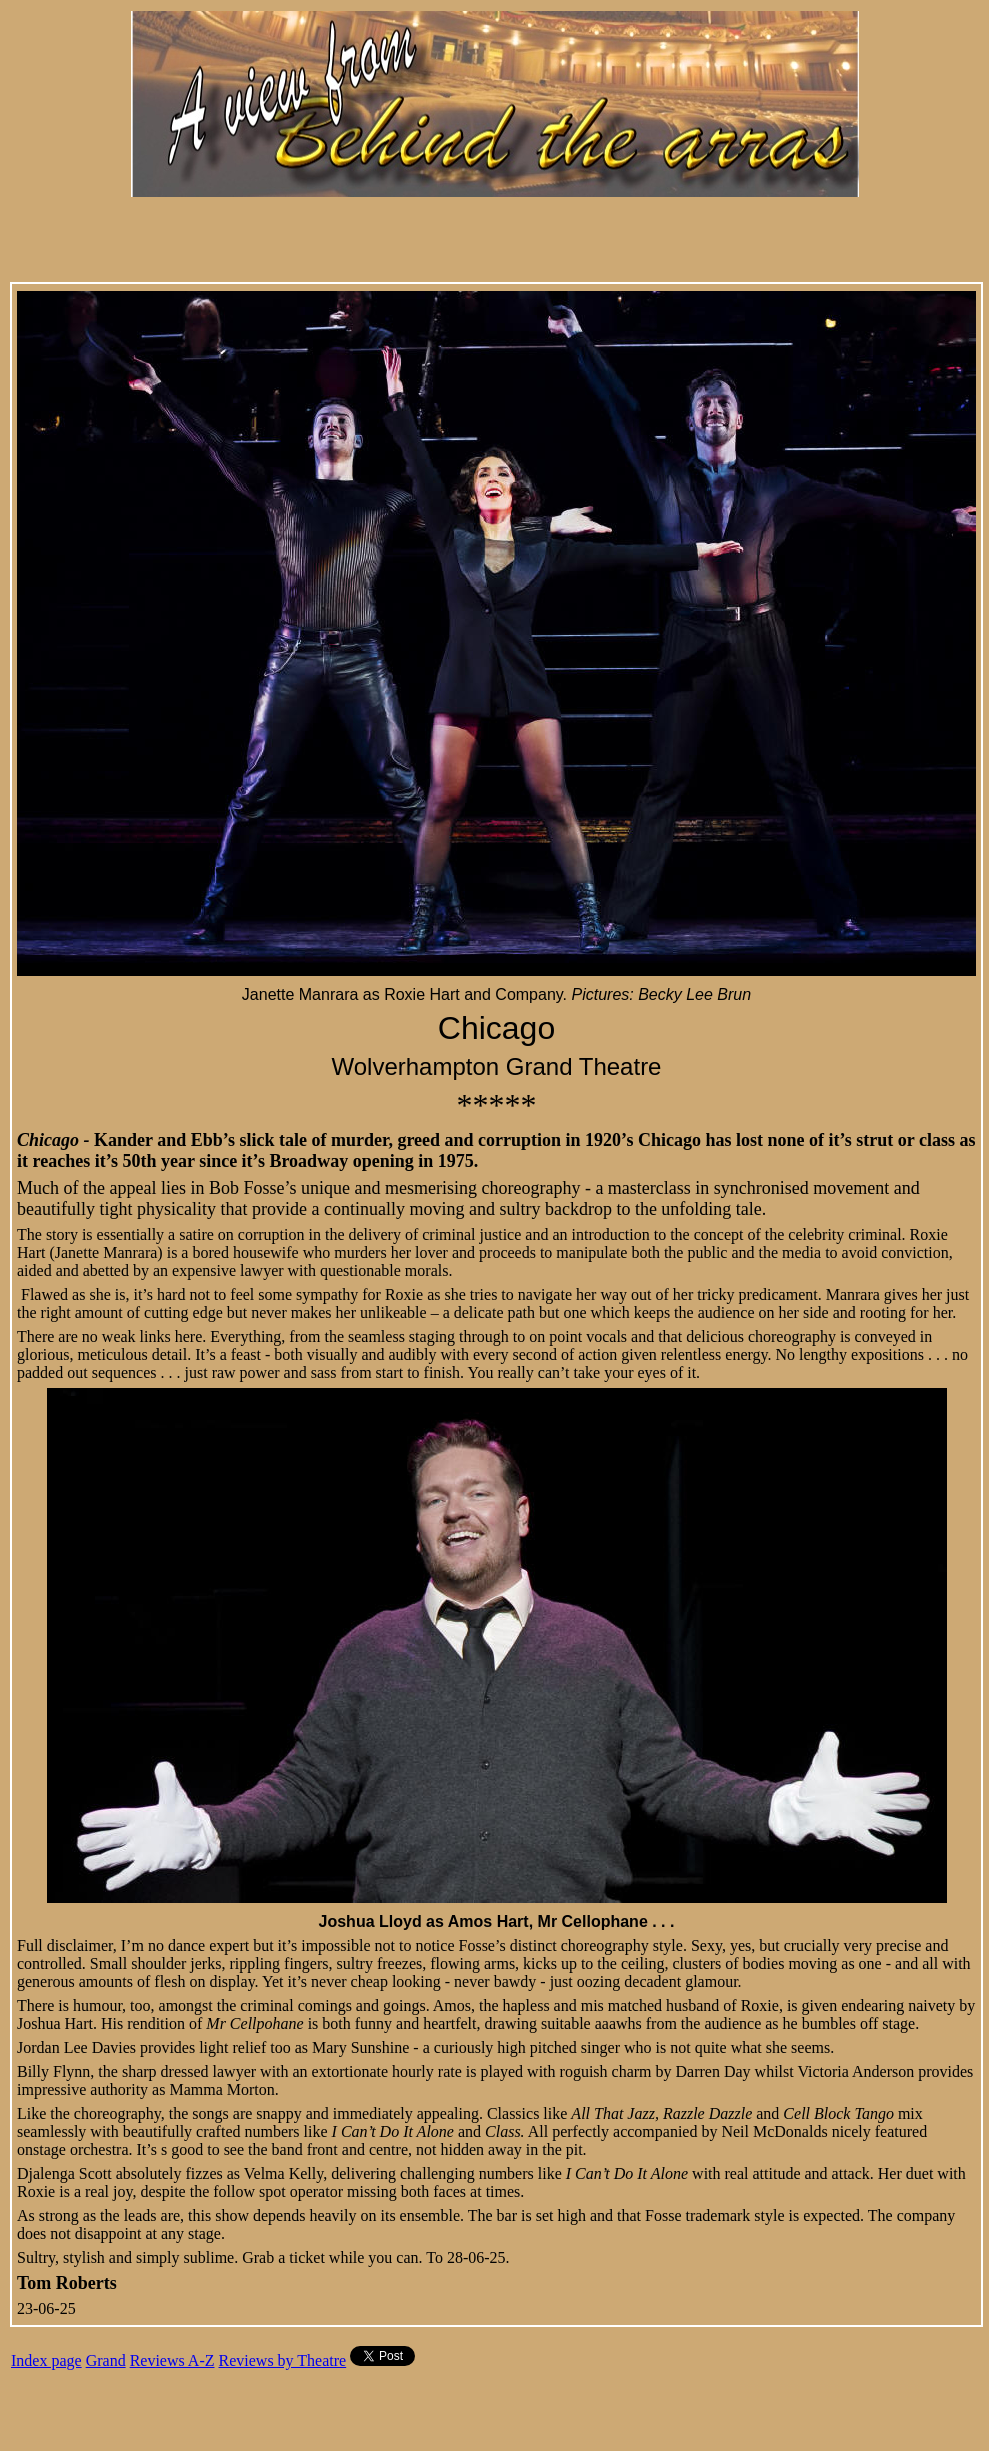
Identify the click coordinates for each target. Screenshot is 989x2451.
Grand (106, 2360)
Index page (46, 2360)
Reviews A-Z (172, 2360)
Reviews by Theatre (283, 2360)
